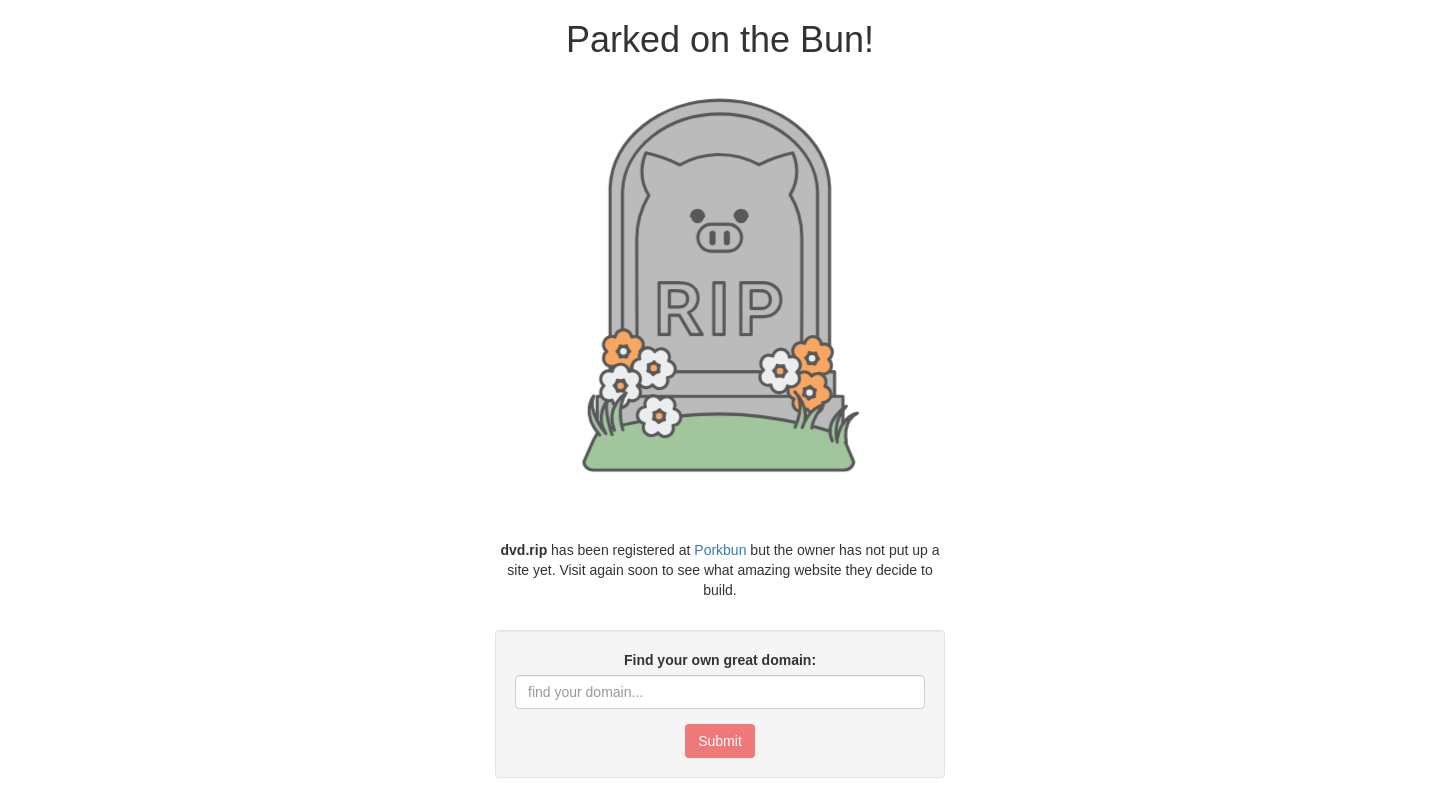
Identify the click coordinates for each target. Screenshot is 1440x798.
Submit (720, 741)
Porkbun (720, 550)
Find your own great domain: (720, 660)
